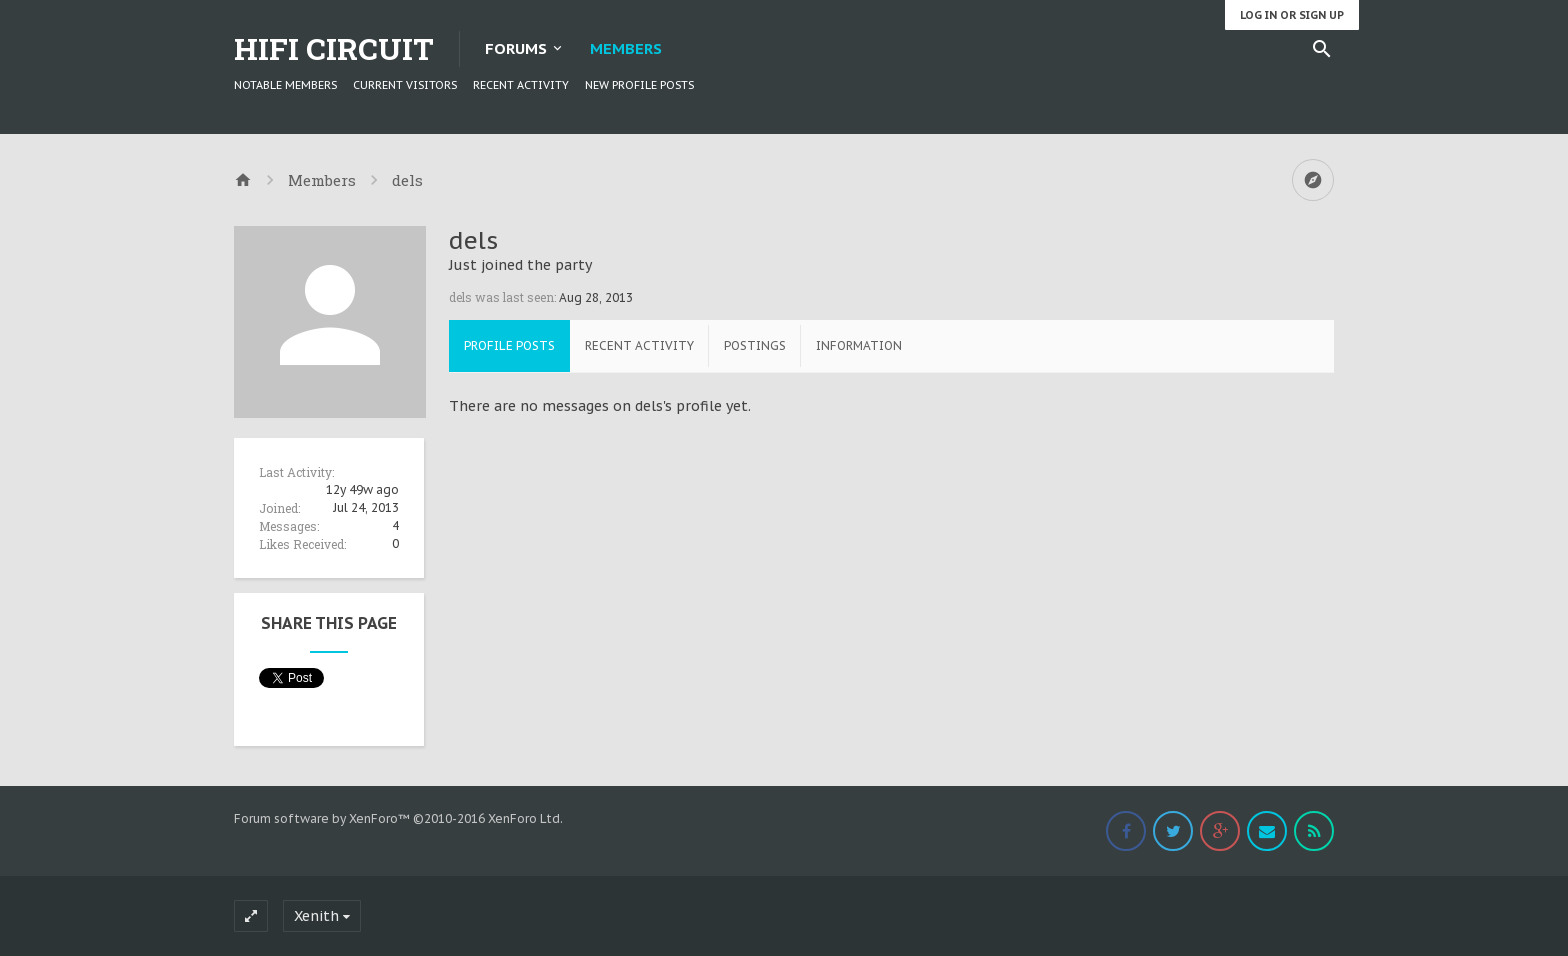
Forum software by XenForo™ (398, 818)
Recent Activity (521, 85)
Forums (516, 48)
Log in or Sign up (1292, 15)
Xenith (316, 916)
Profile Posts (509, 345)
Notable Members (285, 85)
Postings (755, 345)
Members (626, 48)
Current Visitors (405, 85)
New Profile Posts (639, 85)
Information (859, 345)
